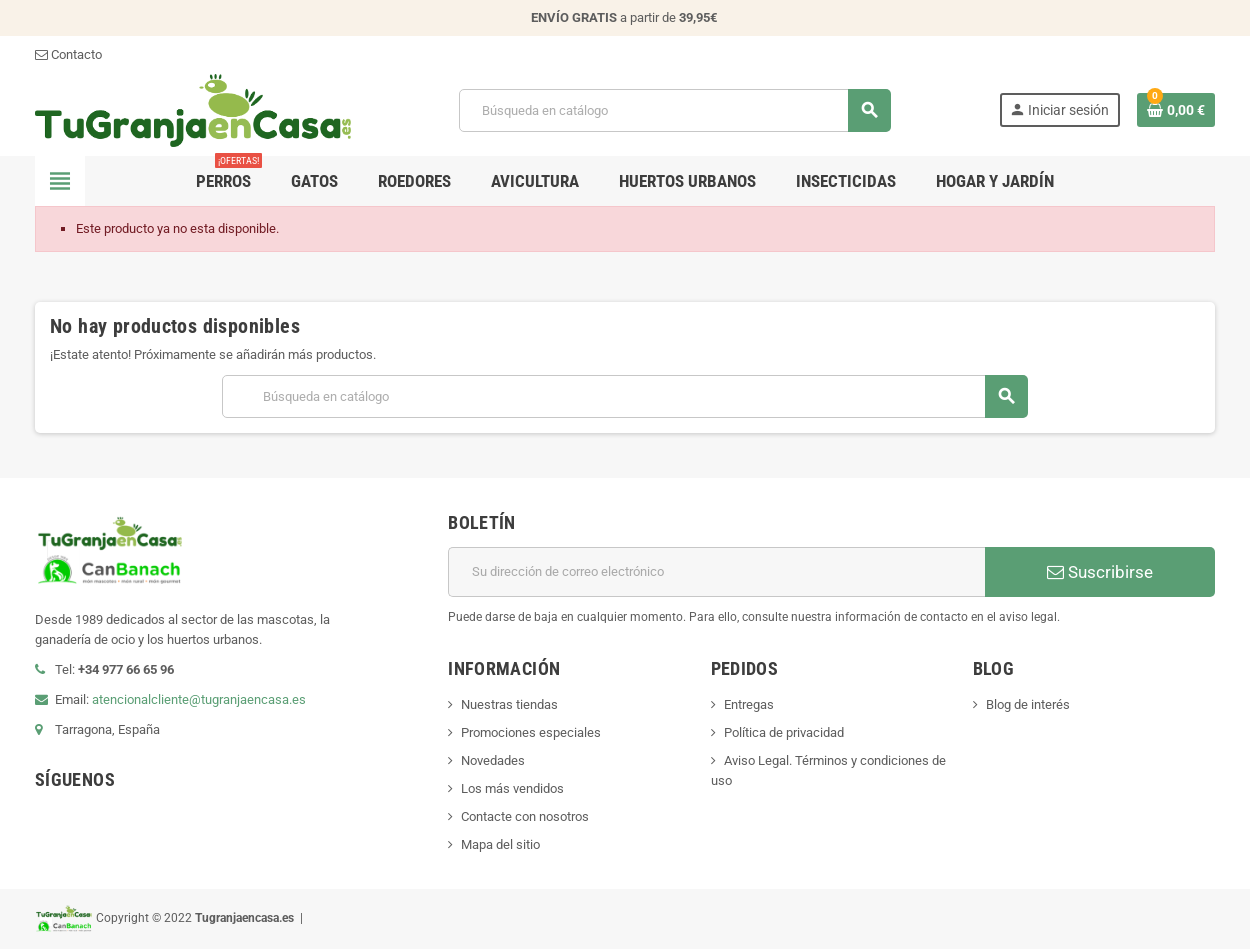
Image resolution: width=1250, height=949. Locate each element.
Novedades (493, 760)
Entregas (749, 704)
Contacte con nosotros (525, 816)
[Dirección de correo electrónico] (716, 572)
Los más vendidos (512, 788)
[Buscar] (674, 110)
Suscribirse (1100, 572)
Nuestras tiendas (509, 704)
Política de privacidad (784, 732)
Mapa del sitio (500, 844)
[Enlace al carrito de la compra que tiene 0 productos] (1176, 110)
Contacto (68, 54)
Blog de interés (1028, 704)
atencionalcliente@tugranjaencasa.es (199, 699)
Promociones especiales (531, 732)
